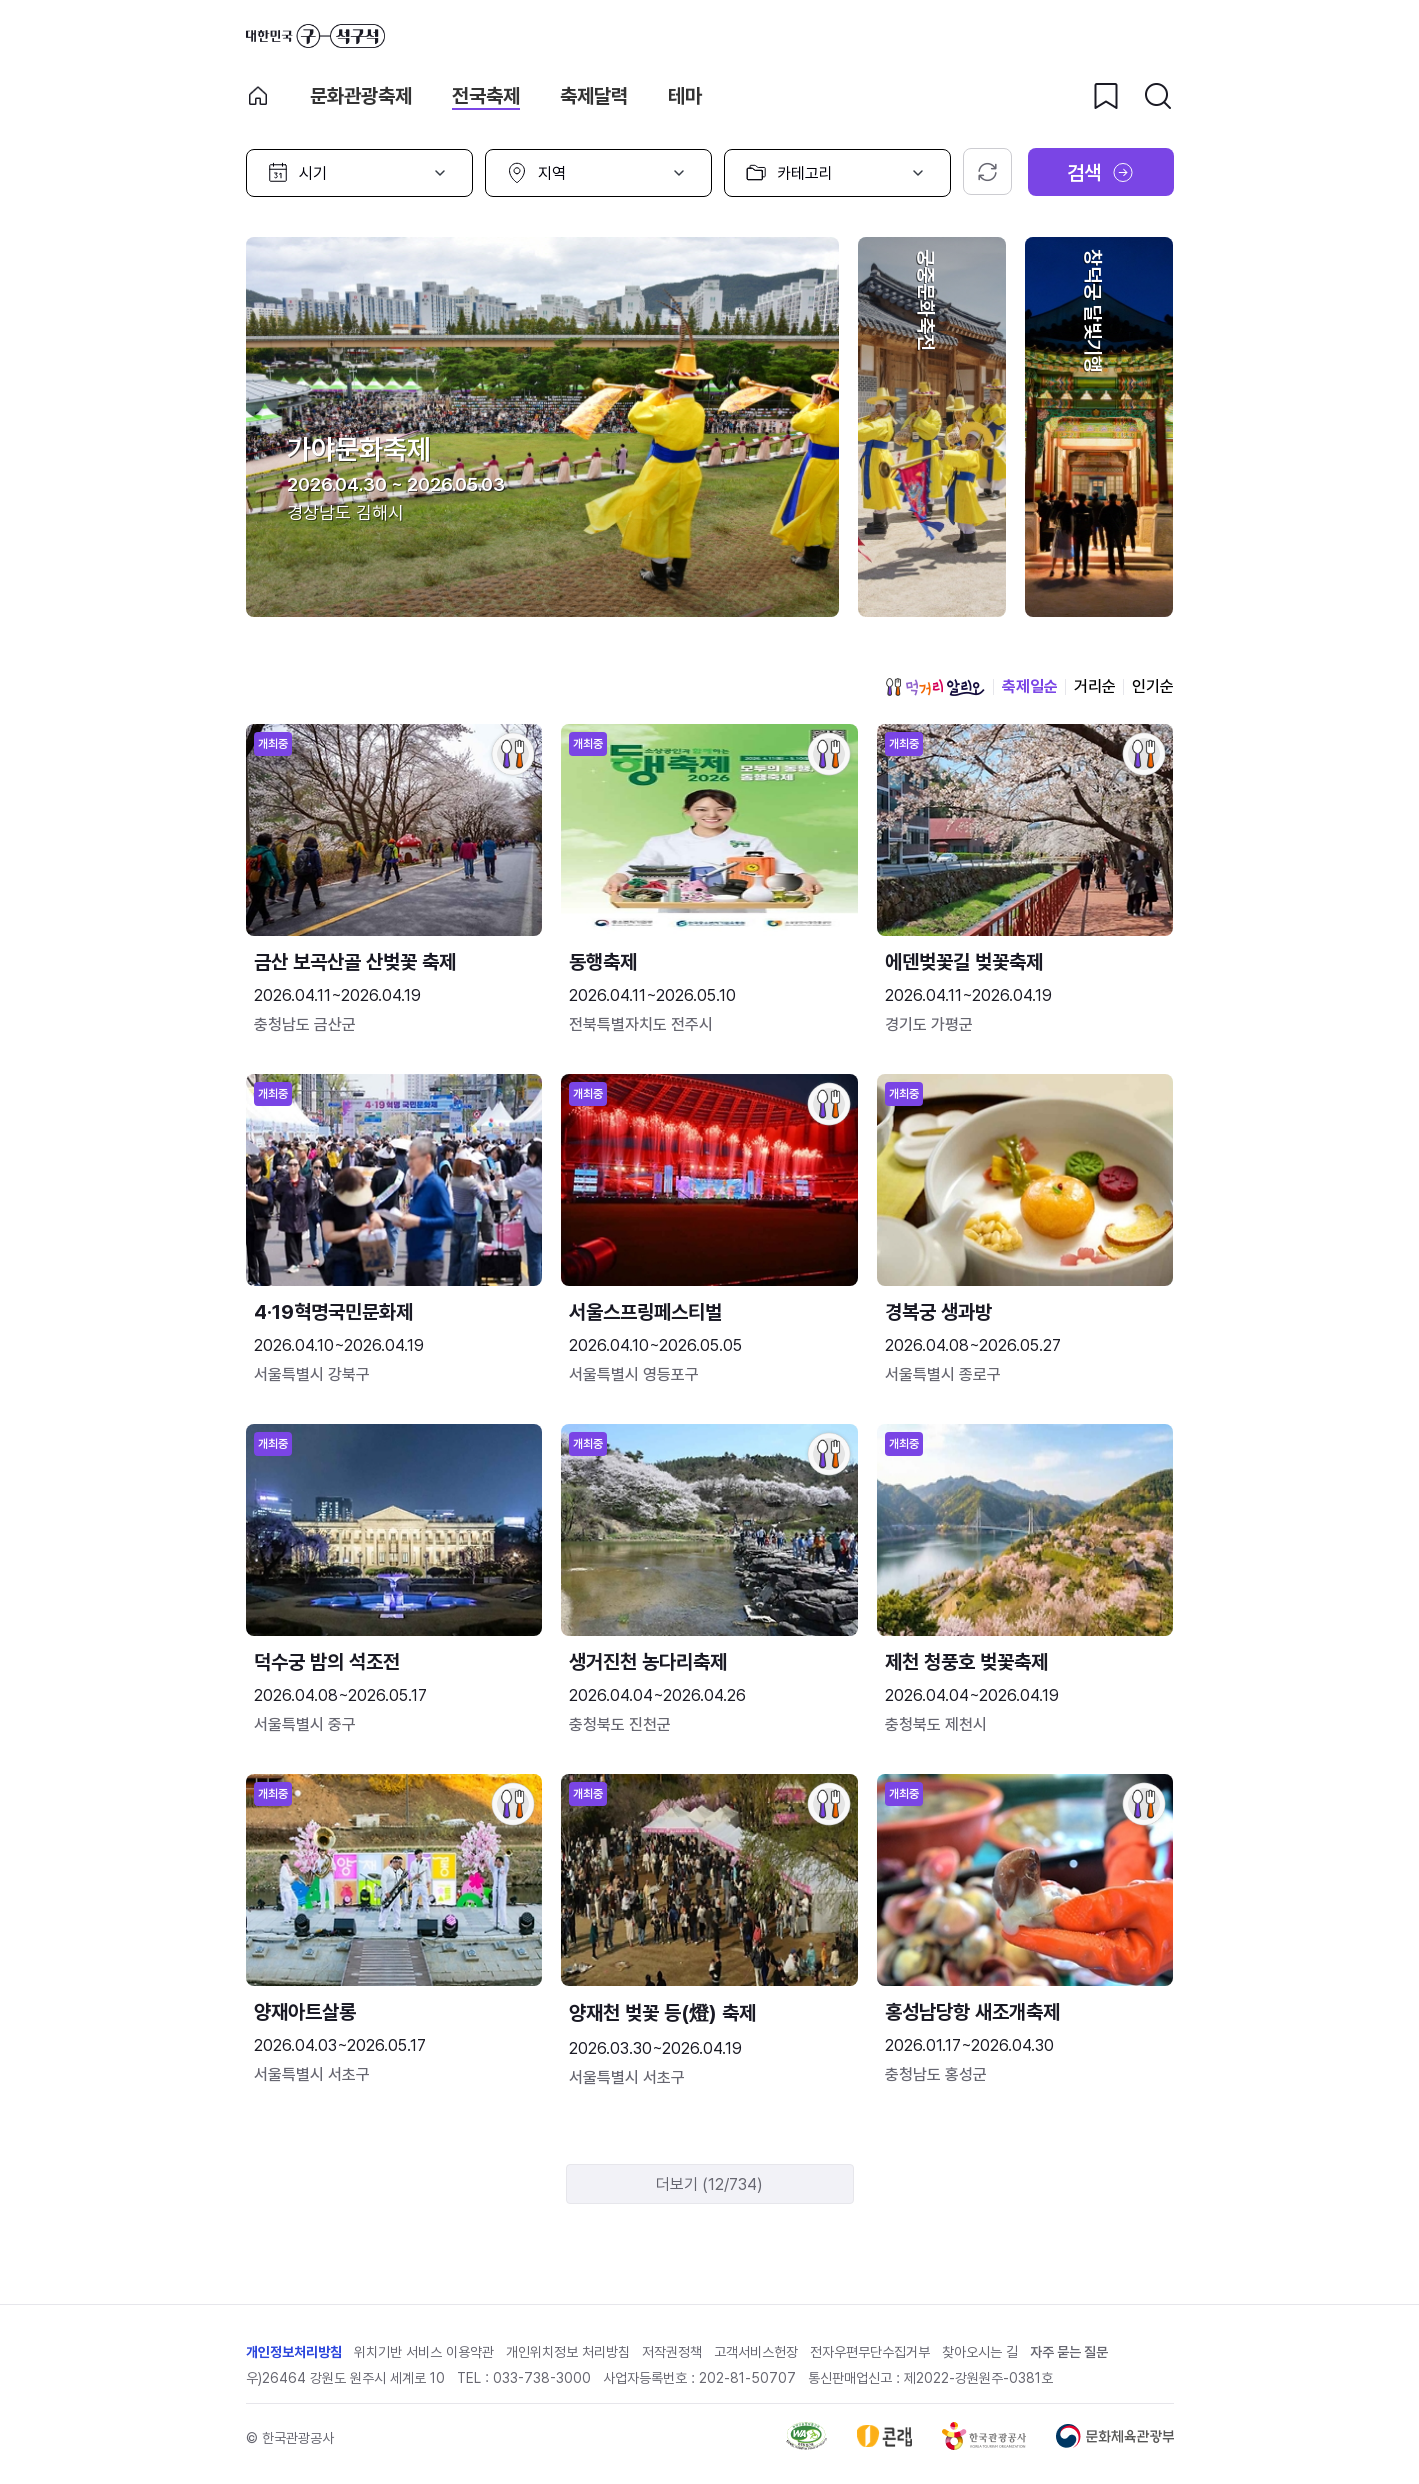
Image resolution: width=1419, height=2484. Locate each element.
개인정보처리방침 (294, 2352)
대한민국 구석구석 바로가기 (315, 36)
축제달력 (594, 96)
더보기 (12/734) (709, 2184)
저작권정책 (672, 2352)
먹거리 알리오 (935, 687)
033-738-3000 (542, 2378)
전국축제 (486, 96)
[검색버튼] (1158, 96)
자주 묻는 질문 (1069, 2352)
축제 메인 (258, 96)
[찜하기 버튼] (1106, 96)
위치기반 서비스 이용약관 (424, 2352)
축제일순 (1030, 686)
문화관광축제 (361, 96)
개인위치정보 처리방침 (568, 2352)
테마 (685, 96)
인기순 (1153, 686)
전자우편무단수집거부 (870, 2352)
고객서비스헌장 (756, 2352)
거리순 (1095, 686)
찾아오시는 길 (980, 2352)
